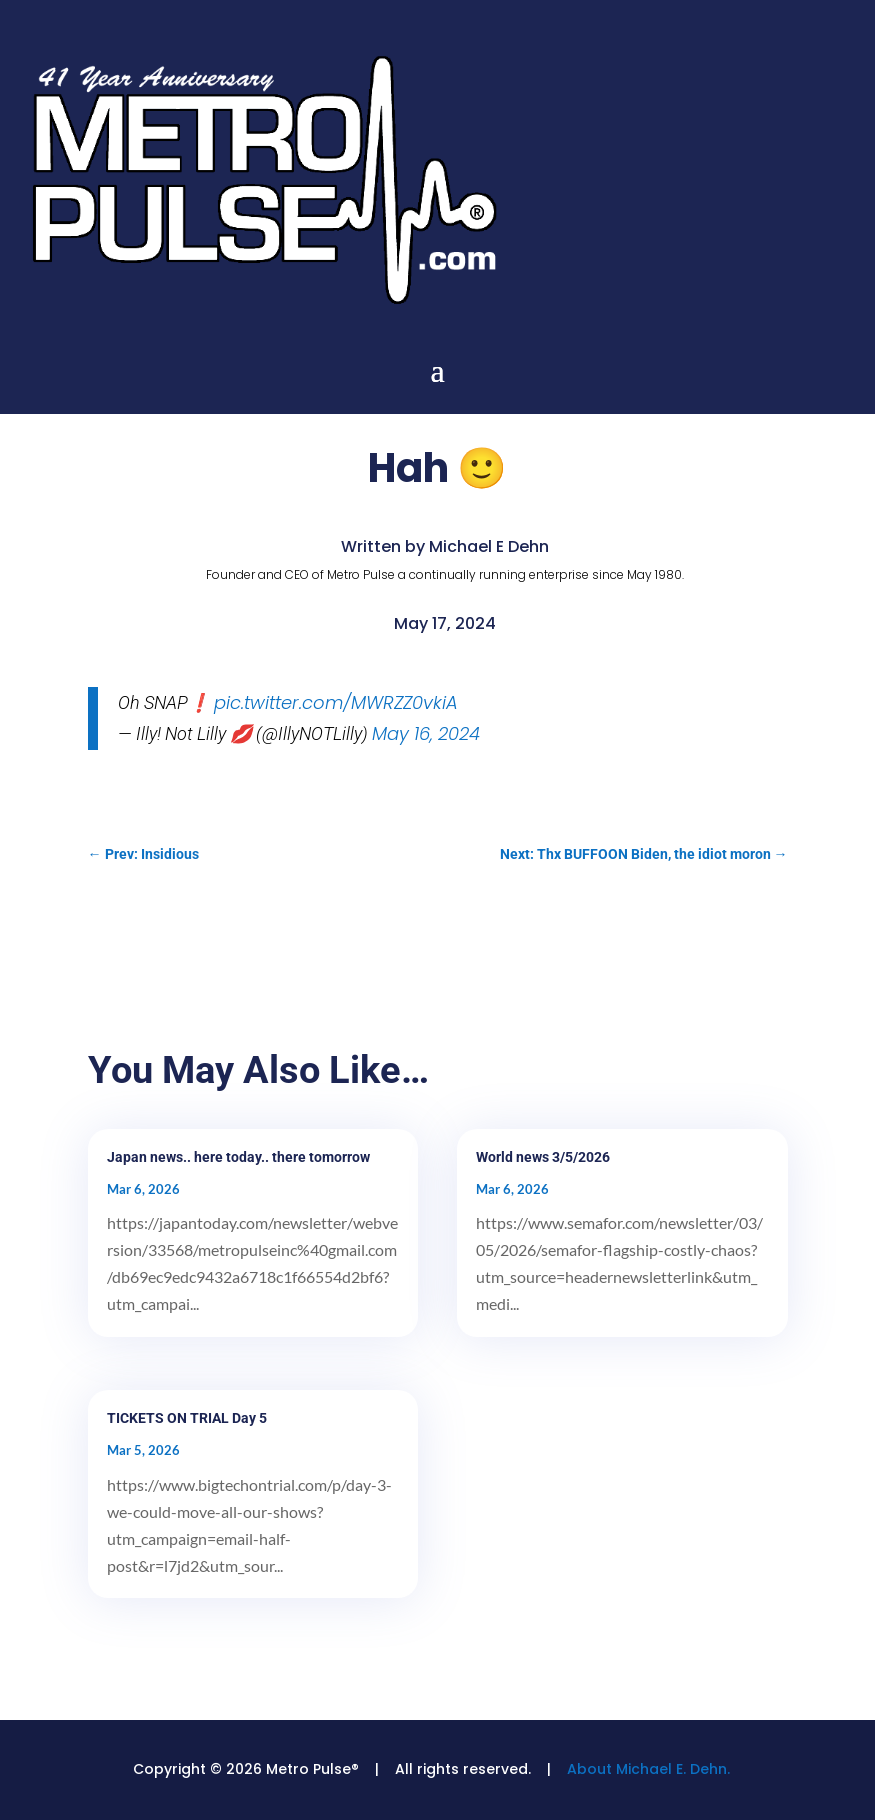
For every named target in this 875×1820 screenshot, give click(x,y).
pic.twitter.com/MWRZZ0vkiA (336, 702)
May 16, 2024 (426, 733)
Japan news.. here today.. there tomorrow (238, 1157)
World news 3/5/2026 (543, 1157)
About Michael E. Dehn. (648, 1769)
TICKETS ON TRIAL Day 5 (187, 1418)
